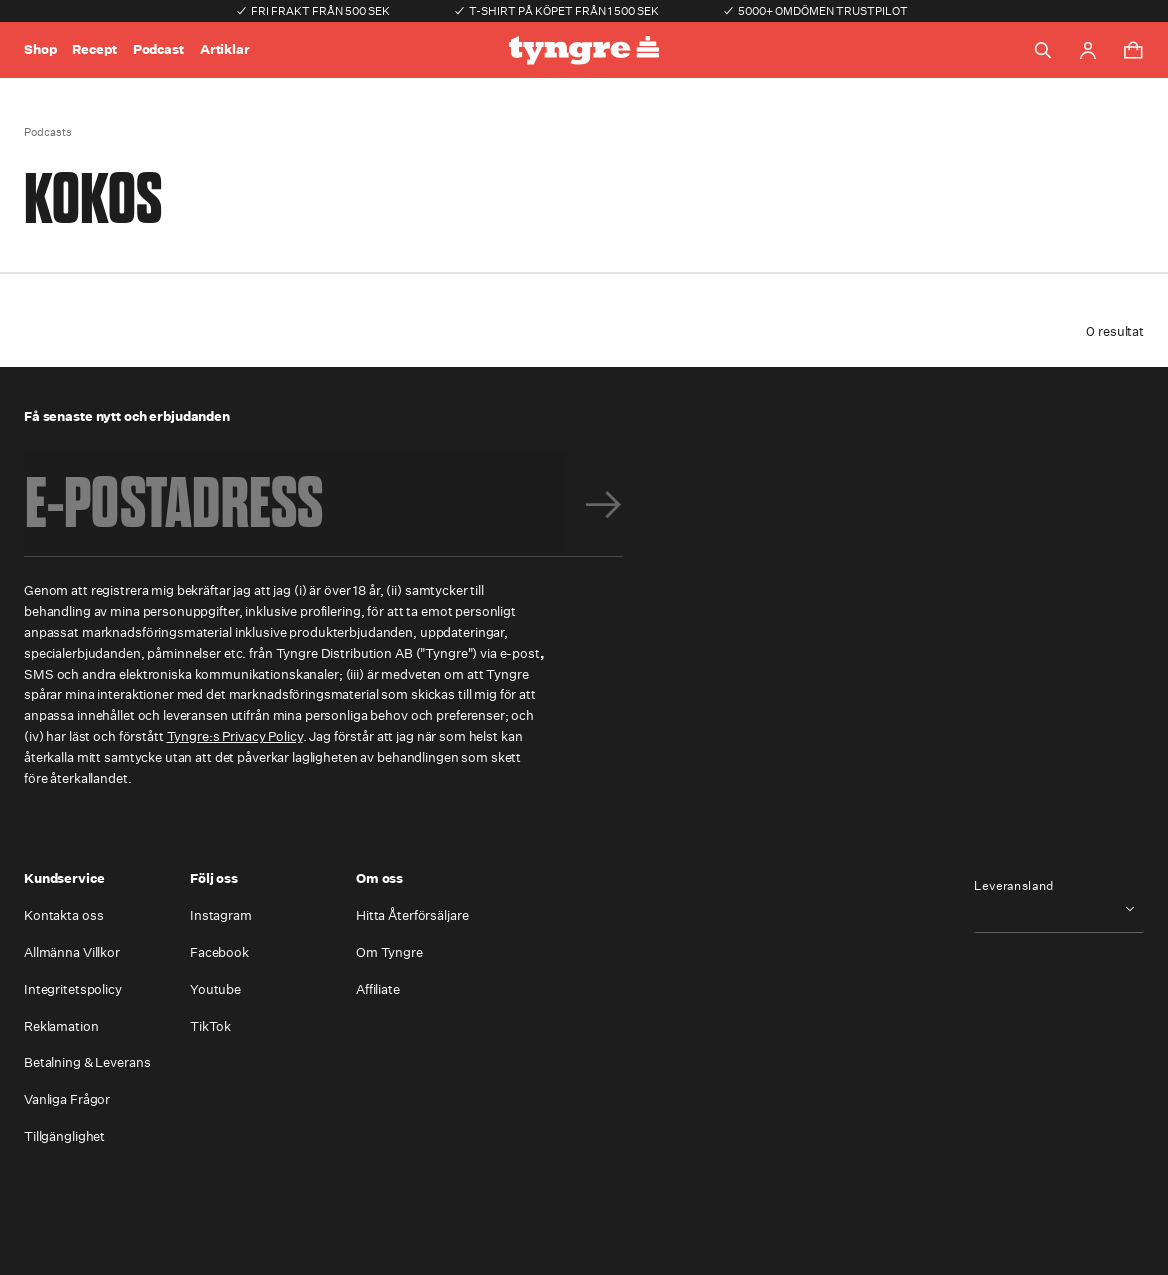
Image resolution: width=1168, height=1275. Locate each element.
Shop (40, 49)
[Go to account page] (1088, 50)
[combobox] (1059, 908)
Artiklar (225, 49)
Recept (94, 49)
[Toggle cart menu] (1133, 50)
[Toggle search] (1043, 50)
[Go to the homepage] (584, 50)
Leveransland (1014, 886)
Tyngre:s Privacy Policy (235, 736)
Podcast (158, 49)
